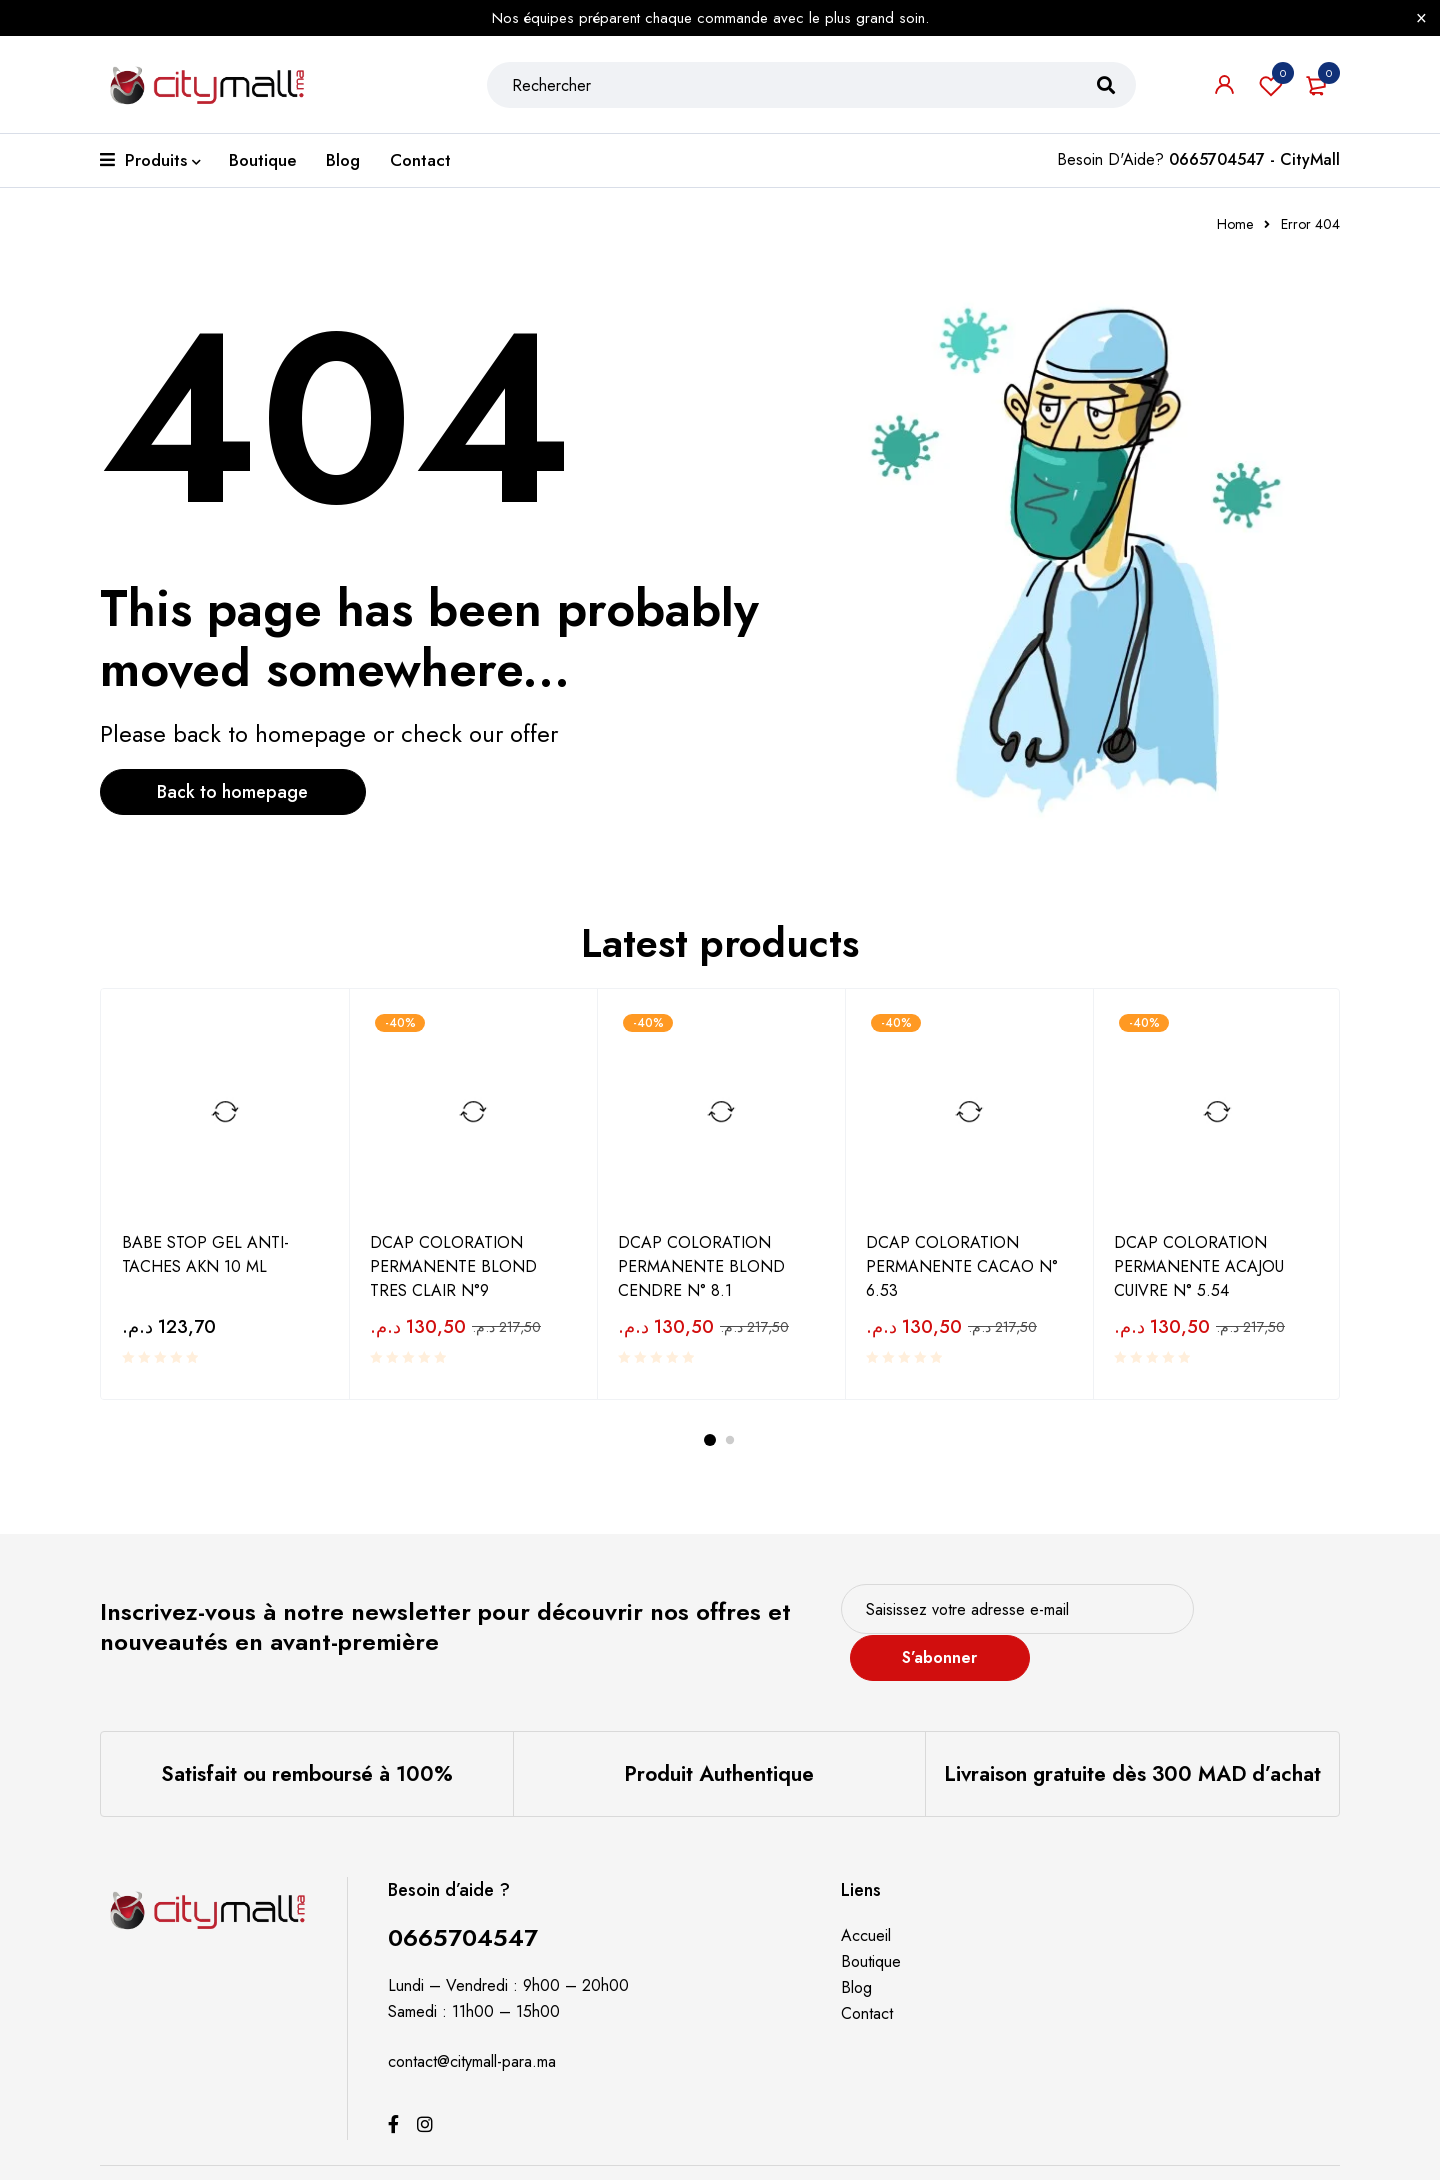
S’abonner (1264, 1616)
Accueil (866, 1908)
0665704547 (463, 1910)
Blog (856, 1960)
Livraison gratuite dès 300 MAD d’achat (1133, 1747)
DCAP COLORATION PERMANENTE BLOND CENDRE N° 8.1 (701, 1266)
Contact (867, 1986)
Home (1235, 224)
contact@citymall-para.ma (472, 2034)
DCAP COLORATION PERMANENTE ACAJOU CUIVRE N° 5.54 (1199, 1266)
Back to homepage (235, 792)
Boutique (871, 1934)
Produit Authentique (719, 1747)
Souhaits (1271, 86)
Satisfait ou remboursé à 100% (306, 1747)
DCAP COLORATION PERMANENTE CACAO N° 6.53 (962, 1266)
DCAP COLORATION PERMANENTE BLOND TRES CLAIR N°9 (453, 1266)
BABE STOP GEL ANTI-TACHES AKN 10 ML (205, 1254)
